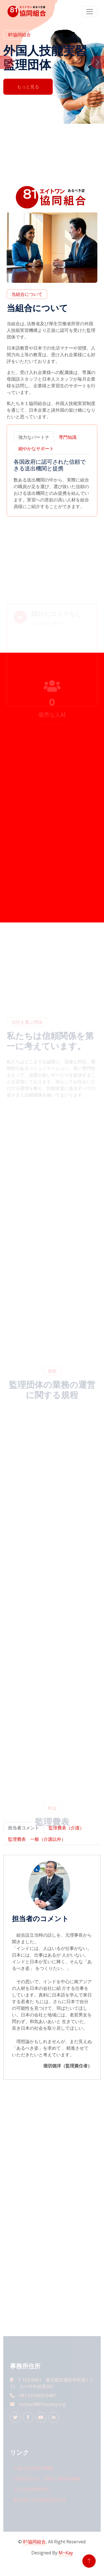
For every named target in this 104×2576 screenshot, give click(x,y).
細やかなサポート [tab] (36, 448)
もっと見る (28, 87)
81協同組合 (34, 2542)
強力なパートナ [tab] (33, 437)
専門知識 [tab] (68, 437)
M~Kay (66, 2553)
